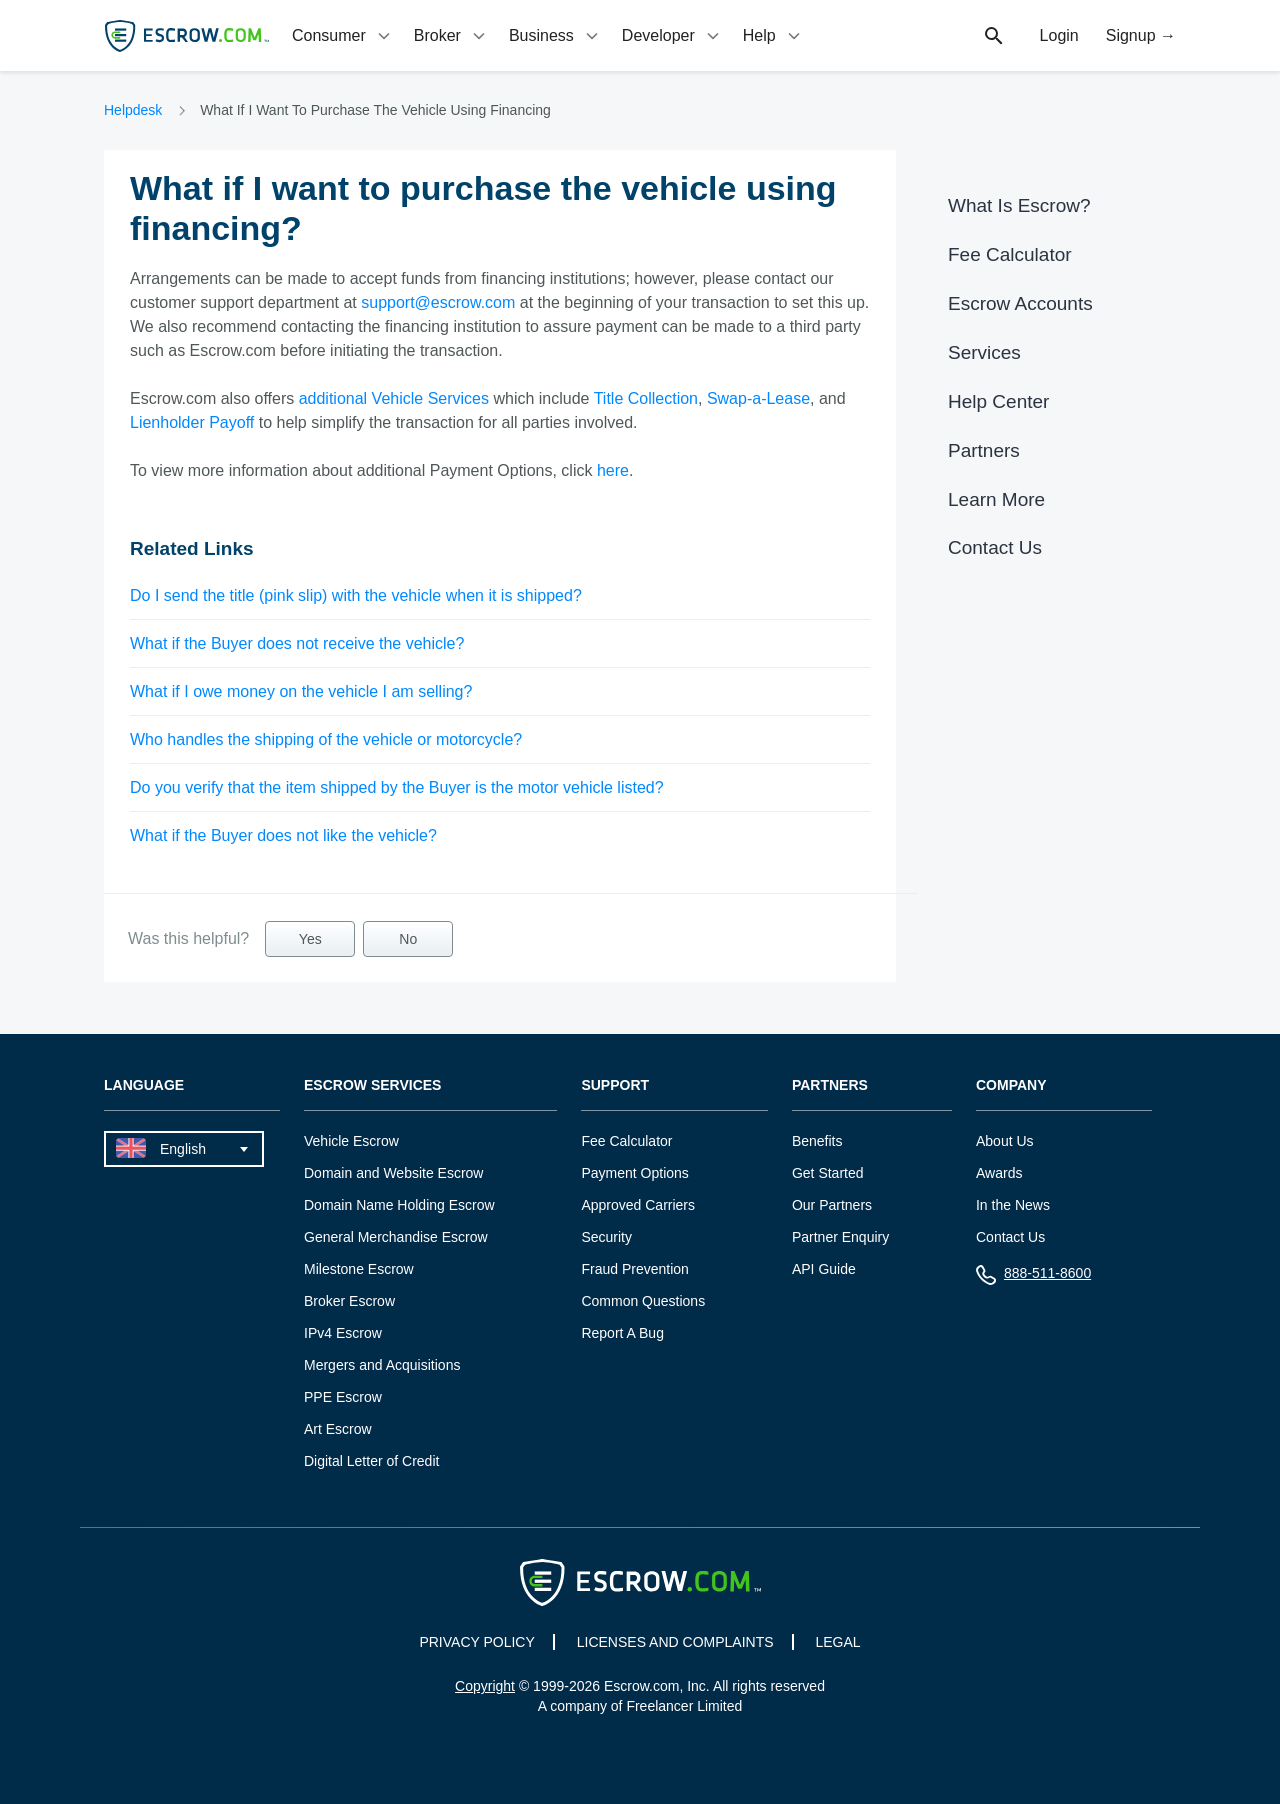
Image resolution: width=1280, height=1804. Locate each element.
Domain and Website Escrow (393, 1173)
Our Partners (832, 1205)
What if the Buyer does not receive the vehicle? (297, 643)
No (408, 939)
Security (606, 1237)
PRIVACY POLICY (476, 1642)
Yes (310, 939)
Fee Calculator (1010, 254)
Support (615, 1085)
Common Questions (643, 1301)
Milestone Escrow (359, 1269)
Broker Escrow (349, 1301)
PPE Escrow (343, 1397)
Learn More (996, 499)
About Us (1005, 1141)
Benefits (817, 1141)
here (613, 470)
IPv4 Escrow (343, 1333)
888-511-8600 (1033, 1277)
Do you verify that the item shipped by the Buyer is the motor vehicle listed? (397, 787)
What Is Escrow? (1019, 205)
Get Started (828, 1173)
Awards (999, 1173)
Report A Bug (622, 1333)
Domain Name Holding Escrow (399, 1205)
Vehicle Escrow (351, 1141)
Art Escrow (338, 1429)
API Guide (824, 1269)
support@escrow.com (438, 302)
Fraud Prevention (634, 1269)
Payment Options (634, 1173)
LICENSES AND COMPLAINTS (675, 1642)
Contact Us (995, 547)
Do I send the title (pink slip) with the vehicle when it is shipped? (356, 595)
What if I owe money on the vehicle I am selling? (301, 691)
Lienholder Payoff (192, 422)
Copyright (485, 1686)
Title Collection (646, 398)
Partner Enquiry (840, 1237)
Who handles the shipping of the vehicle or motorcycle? (326, 739)
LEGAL (837, 1642)
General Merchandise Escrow (396, 1237)
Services (984, 352)
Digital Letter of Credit (371, 1461)
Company (1011, 1085)
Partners (984, 450)
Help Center (998, 401)
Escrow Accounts (1020, 303)
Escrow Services (372, 1085)
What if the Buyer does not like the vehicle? (283, 835)
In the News (1013, 1205)
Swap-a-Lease (758, 398)
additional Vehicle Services (394, 398)
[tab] (343, 35)
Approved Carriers (638, 1205)
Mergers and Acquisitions (382, 1365)
